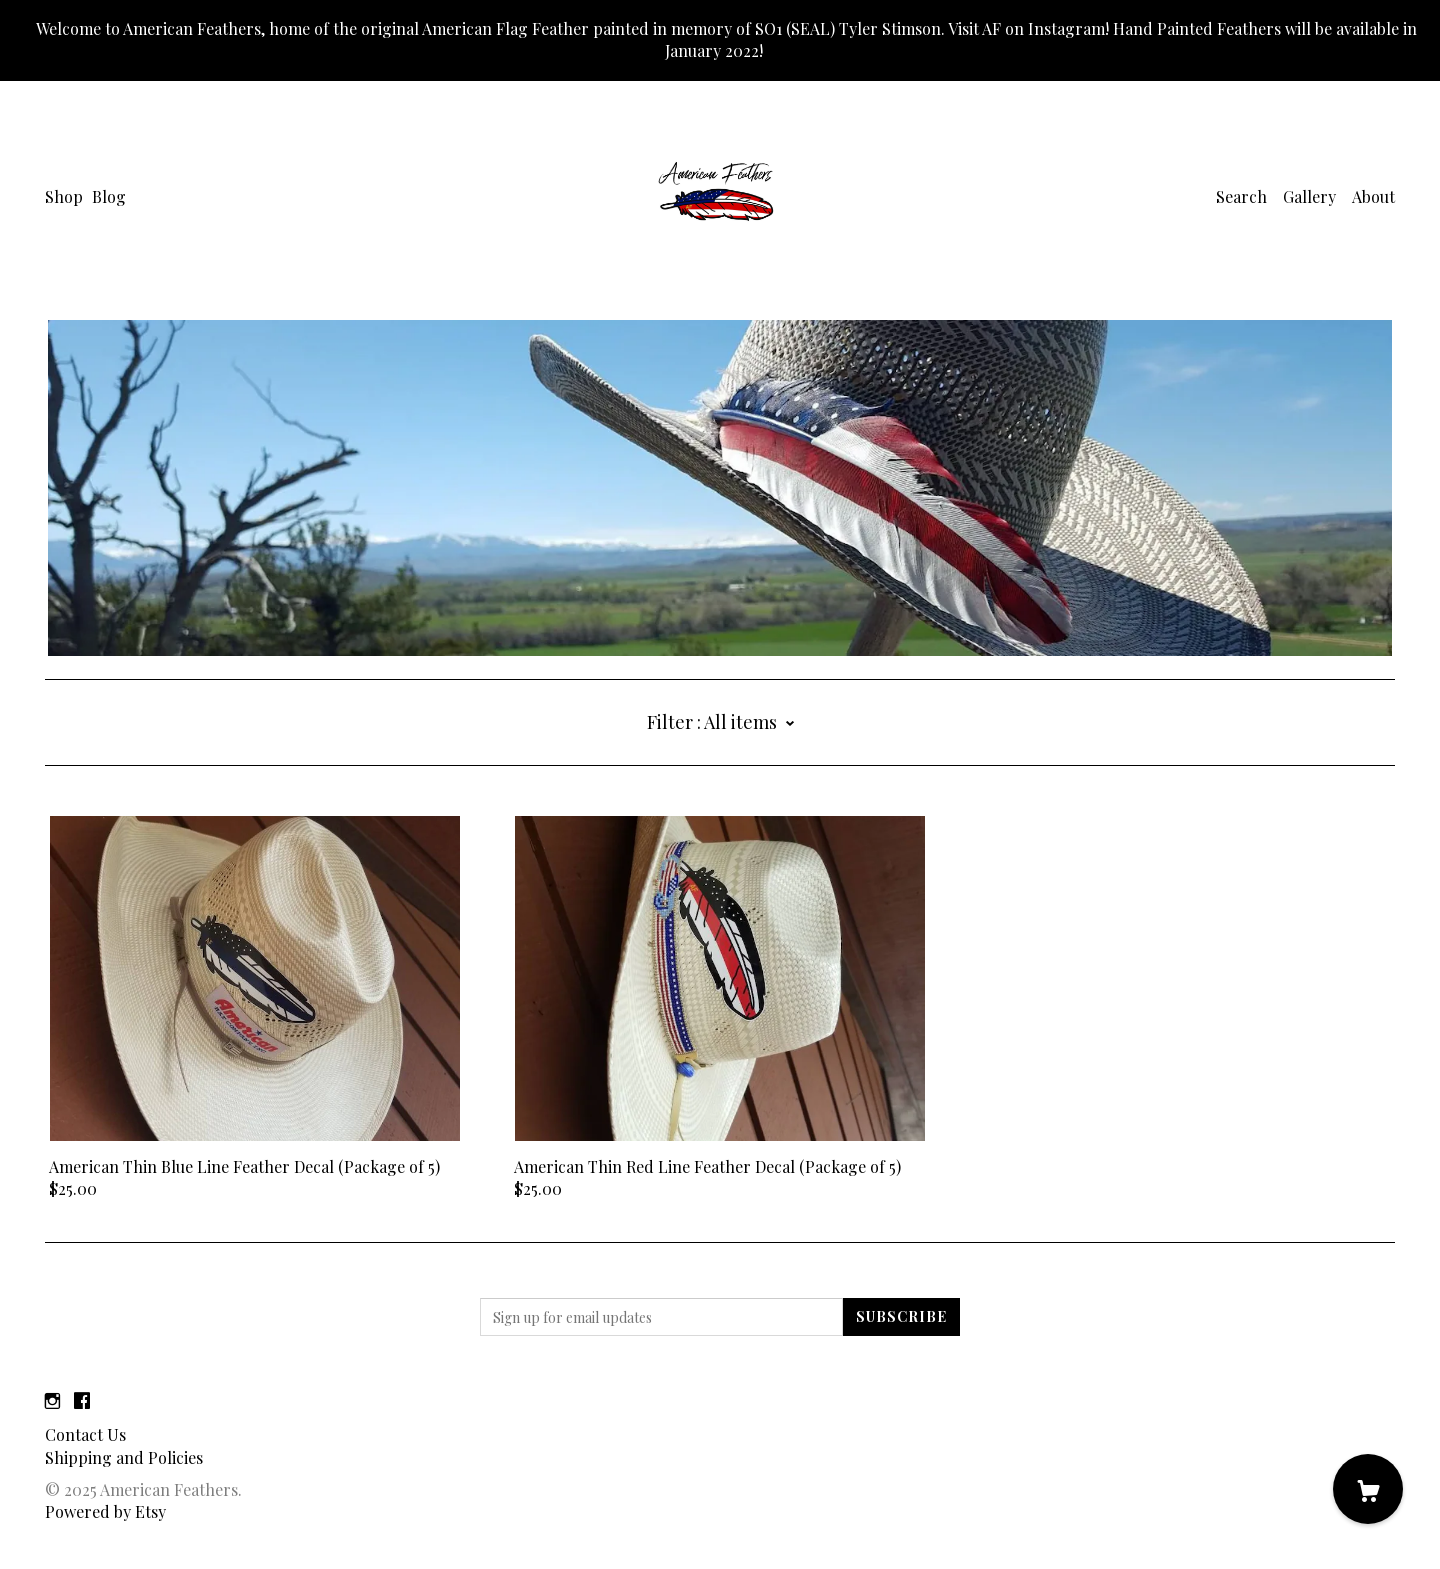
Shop (64, 196)
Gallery (1309, 196)
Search (1241, 196)
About (1373, 196)
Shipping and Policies (124, 1457)
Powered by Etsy (105, 1511)
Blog (109, 196)
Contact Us (85, 1434)
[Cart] (1368, 1489)
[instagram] (52, 1400)
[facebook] (82, 1400)
